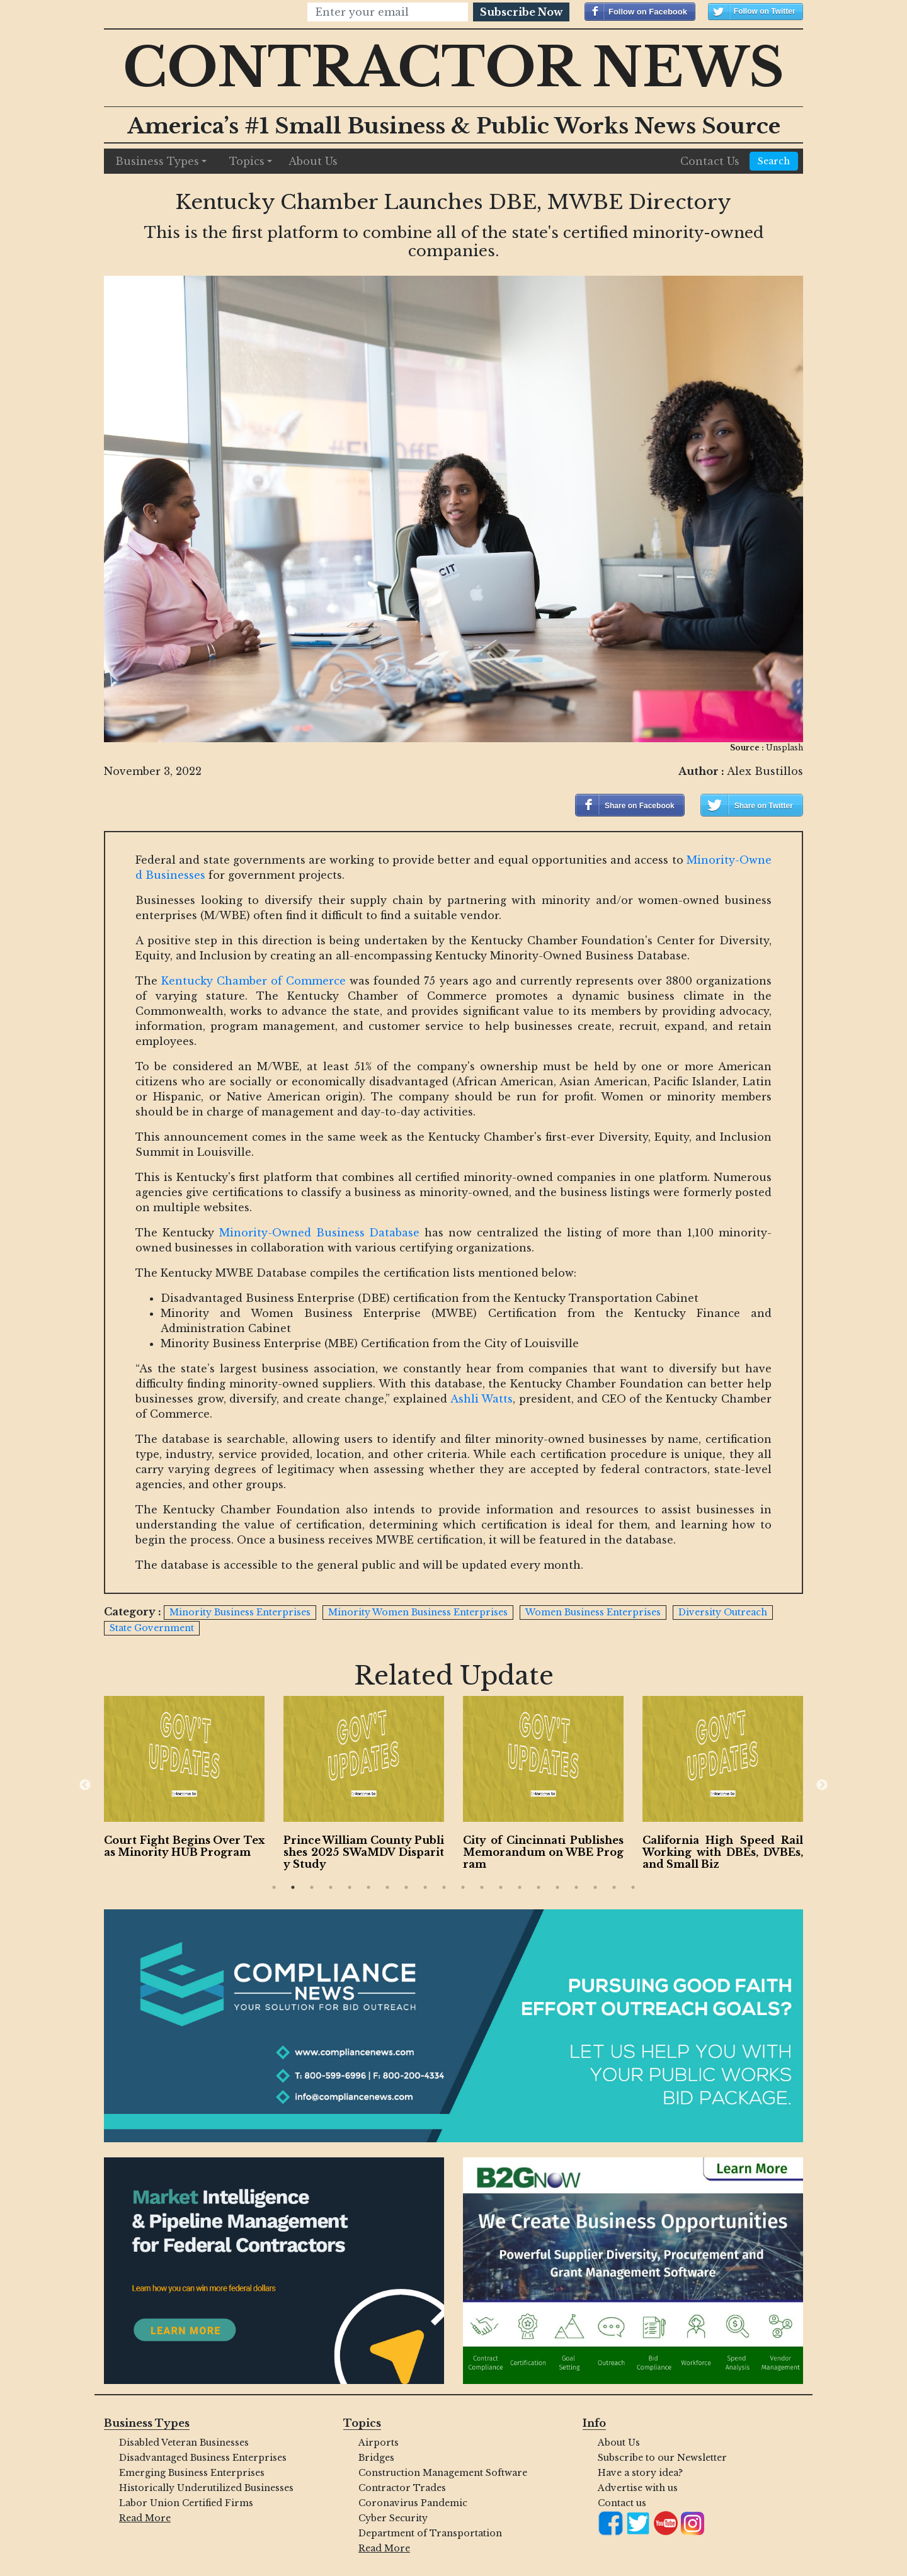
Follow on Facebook (647, 11)
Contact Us (709, 161)
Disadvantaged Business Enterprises (203, 2457)
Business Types (157, 161)
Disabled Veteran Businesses (184, 2442)
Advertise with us (638, 2488)
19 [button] (614, 1887)
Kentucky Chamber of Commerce (253, 980)
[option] (211, 1779)
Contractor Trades (402, 2488)
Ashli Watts (481, 1399)
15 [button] (538, 1887)
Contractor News (453, 68)
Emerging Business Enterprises (192, 2472)
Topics (247, 161)
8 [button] (406, 1887)
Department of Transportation (430, 2533)
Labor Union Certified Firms (186, 2503)
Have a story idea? (640, 2472)
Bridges (376, 2457)
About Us (313, 161)
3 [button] (311, 1887)
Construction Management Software (442, 2472)
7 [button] (387, 1887)
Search (774, 161)
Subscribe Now (521, 12)
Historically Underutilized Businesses (206, 2488)
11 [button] (463, 1887)
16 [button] (557, 1887)
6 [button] (368, 1887)
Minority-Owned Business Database (319, 1232)
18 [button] (595, 1887)
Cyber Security (393, 2518)
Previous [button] (85, 1785)
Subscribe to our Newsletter (662, 2457)
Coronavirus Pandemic (412, 2503)
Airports (378, 2442)
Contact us (622, 2503)
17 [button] (576, 1887)
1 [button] (274, 1887)
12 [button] (482, 1887)
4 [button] (330, 1887)
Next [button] (822, 1785)
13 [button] (500, 1887)
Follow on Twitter (765, 11)
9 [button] (425, 1887)
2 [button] (293, 1887)
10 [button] (444, 1887)
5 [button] (349, 1887)
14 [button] (519, 1887)
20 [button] (633, 1887)
